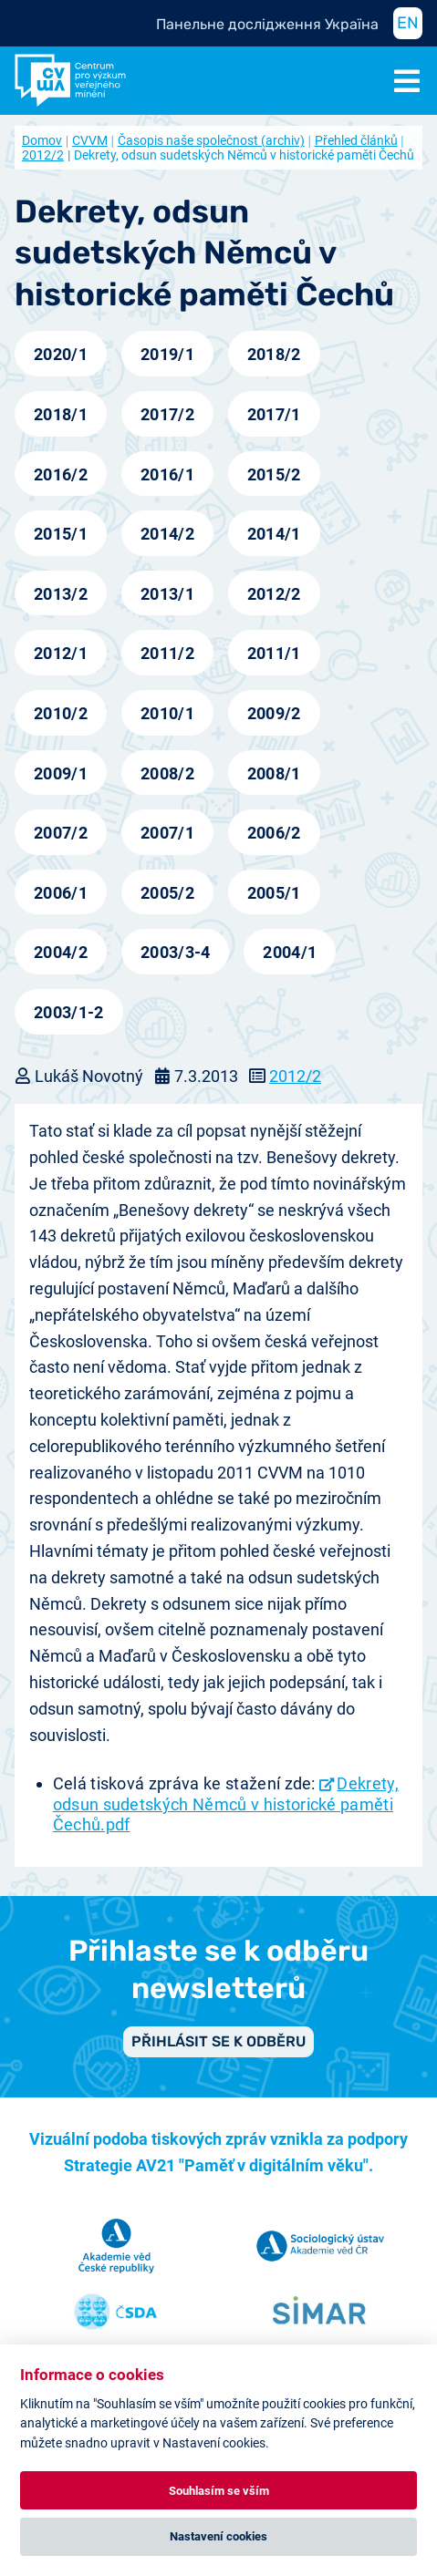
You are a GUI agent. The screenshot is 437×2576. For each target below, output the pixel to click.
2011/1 (274, 653)
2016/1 (167, 474)
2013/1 (167, 593)
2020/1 (61, 354)
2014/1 (274, 533)
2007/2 (61, 832)
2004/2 (61, 952)
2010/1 (167, 713)
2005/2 (167, 892)
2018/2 (274, 354)
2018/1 (61, 414)
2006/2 (274, 832)
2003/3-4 (175, 952)
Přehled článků (356, 140)
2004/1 (290, 952)
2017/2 (167, 414)
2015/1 (61, 533)
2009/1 (61, 773)
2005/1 (274, 892)
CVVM (90, 140)
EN (408, 23)
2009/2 (274, 713)
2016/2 (61, 474)
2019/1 (167, 354)
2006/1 (61, 892)
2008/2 (167, 773)
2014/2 (167, 533)
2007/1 (167, 832)
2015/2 (274, 474)
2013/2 (61, 593)
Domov (42, 140)
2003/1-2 (69, 1012)
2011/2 (167, 653)
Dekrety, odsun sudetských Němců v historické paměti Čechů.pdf (226, 1804)
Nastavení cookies (218, 2536)
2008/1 (274, 773)
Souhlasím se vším (219, 2491)
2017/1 (274, 414)
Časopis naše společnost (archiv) (211, 140)
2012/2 (274, 593)
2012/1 (61, 653)
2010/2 (61, 713)
